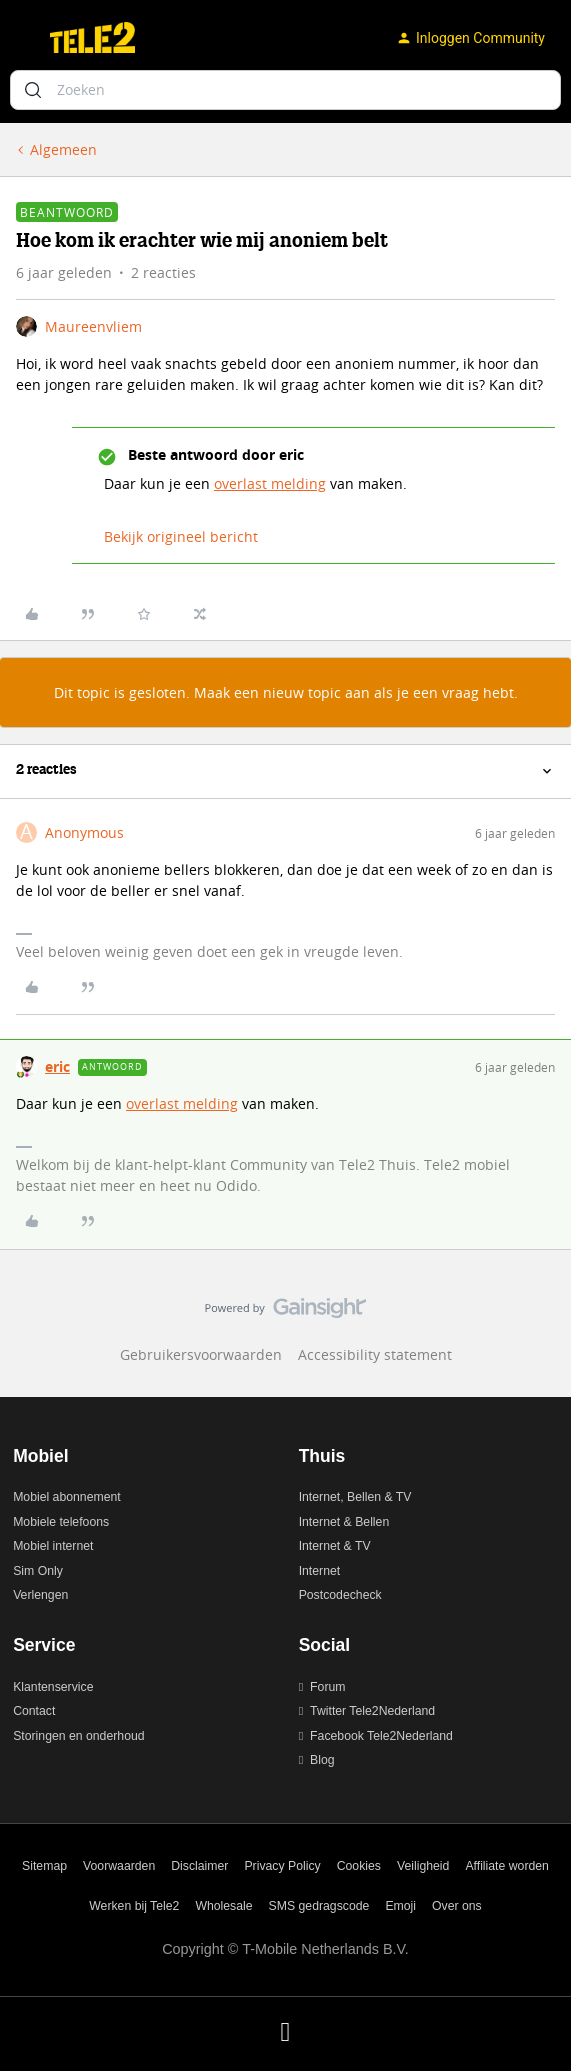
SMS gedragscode (319, 1906)
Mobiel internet (53, 1546)
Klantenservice (53, 1687)
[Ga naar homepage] (92, 38)
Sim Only (38, 1571)
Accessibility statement (375, 1354)
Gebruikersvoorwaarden (201, 1354)
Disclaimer (199, 1866)
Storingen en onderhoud (78, 1736)
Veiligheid (423, 1866)
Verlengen (40, 1595)
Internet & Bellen (344, 1522)
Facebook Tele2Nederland (381, 1736)
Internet (320, 1571)
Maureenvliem (93, 326)
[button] (22, 41)
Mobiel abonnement (67, 1497)
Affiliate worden (507, 1866)
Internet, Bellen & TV (355, 1497)
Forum (327, 1687)
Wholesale (223, 1906)
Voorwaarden (119, 1866)
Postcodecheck (340, 1595)
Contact (34, 1711)
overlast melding (270, 483)
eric (57, 1066)
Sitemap (44, 1866)
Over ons (457, 1906)
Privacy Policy (282, 1866)
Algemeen (63, 149)
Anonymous (84, 832)
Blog (322, 1760)
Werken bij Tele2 (134, 1906)
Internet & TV (335, 1546)
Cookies (359, 1866)
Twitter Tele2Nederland (372, 1711)
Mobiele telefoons (61, 1522)
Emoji (400, 1906)
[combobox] (285, 90)
